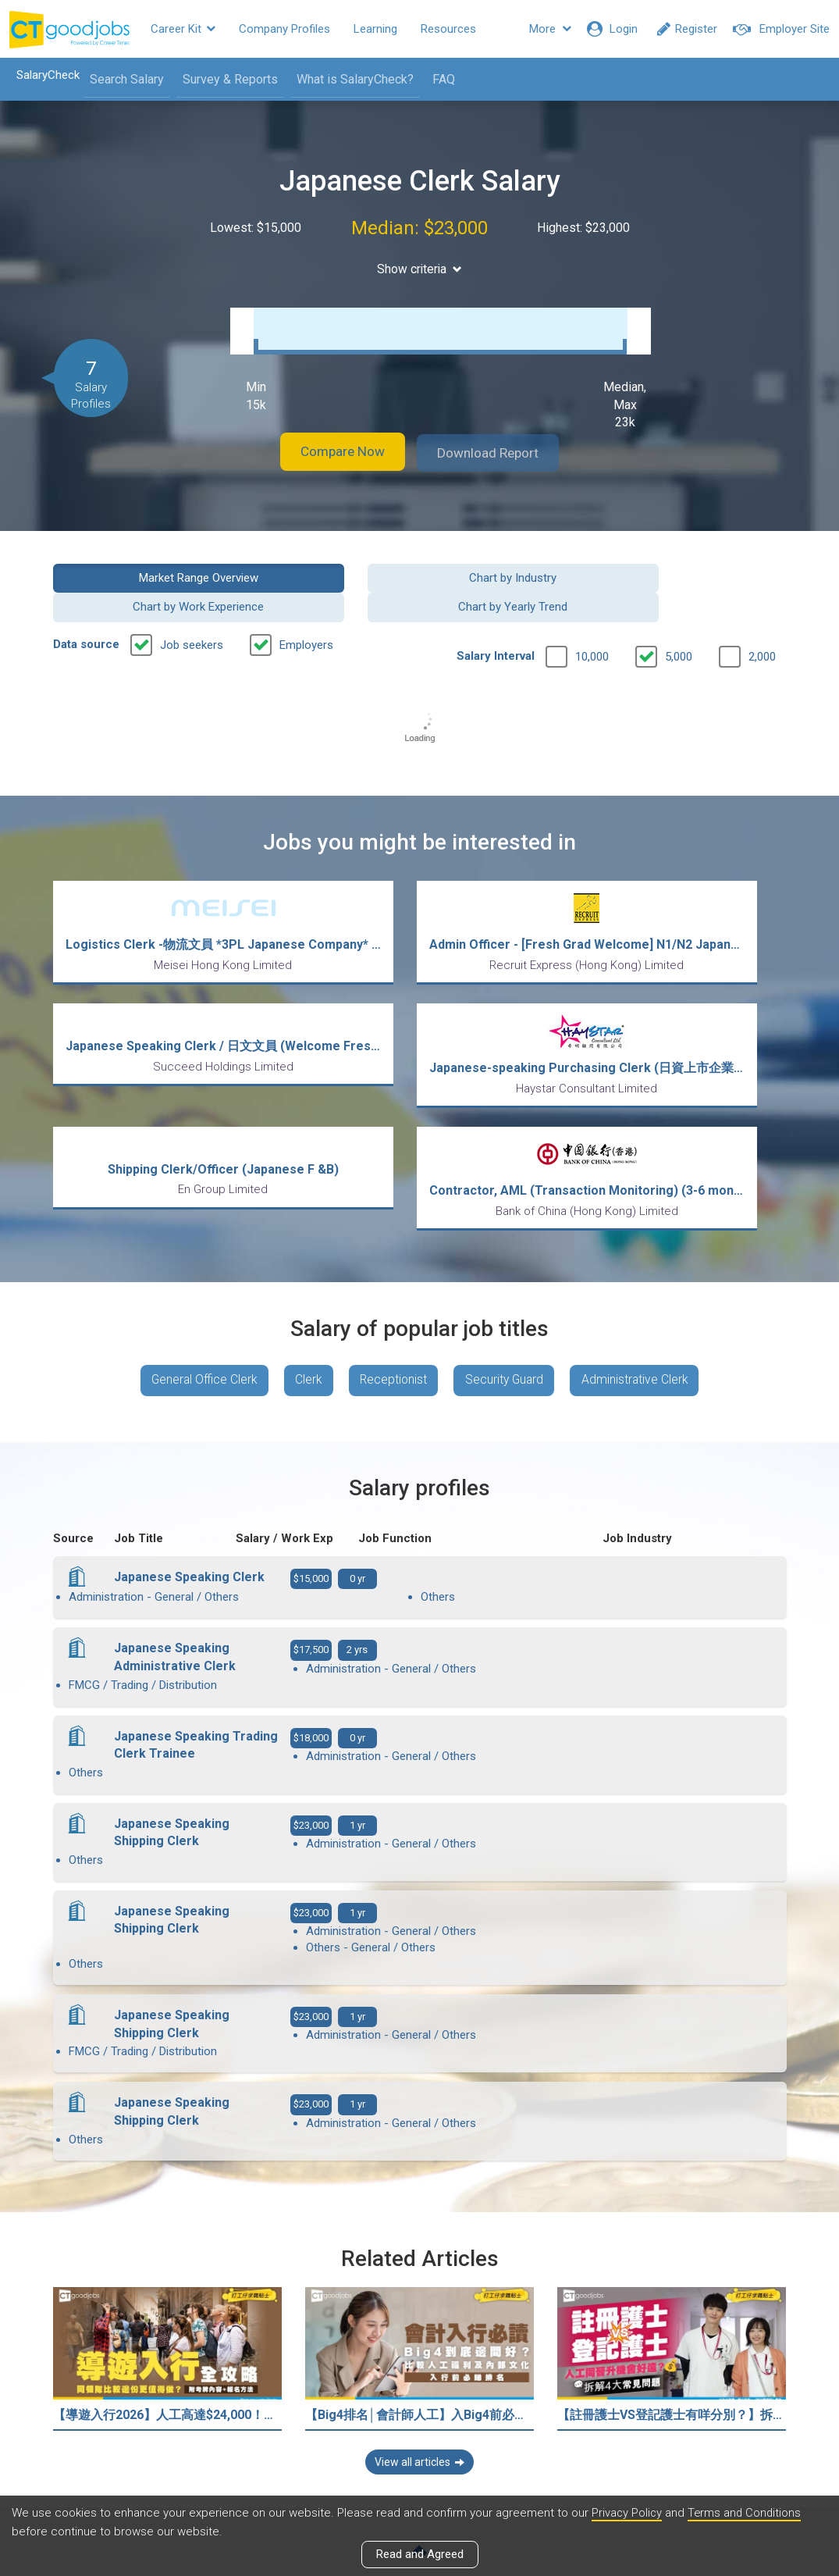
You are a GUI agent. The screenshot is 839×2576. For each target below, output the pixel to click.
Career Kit (183, 29)
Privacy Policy (627, 2513)
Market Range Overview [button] (135, 572)
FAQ (439, 79)
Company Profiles (284, 29)
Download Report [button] (497, 448)
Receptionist (394, 1330)
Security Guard (509, 1330)
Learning (375, 29)
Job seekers (191, 611)
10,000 (592, 622)
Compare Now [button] (333, 448)
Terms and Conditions (747, 2513)
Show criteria (419, 269)
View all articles (419, 2408)
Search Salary (122, 79)
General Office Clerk (196, 1330)
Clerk (305, 1330)
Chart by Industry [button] (324, 572)
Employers (306, 611)
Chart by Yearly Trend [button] (703, 572)
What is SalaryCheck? (350, 79)
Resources (448, 29)
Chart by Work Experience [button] (514, 572)
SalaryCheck (43, 75)
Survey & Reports (225, 79)
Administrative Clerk (644, 1330)
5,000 (678, 622)
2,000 (762, 622)
